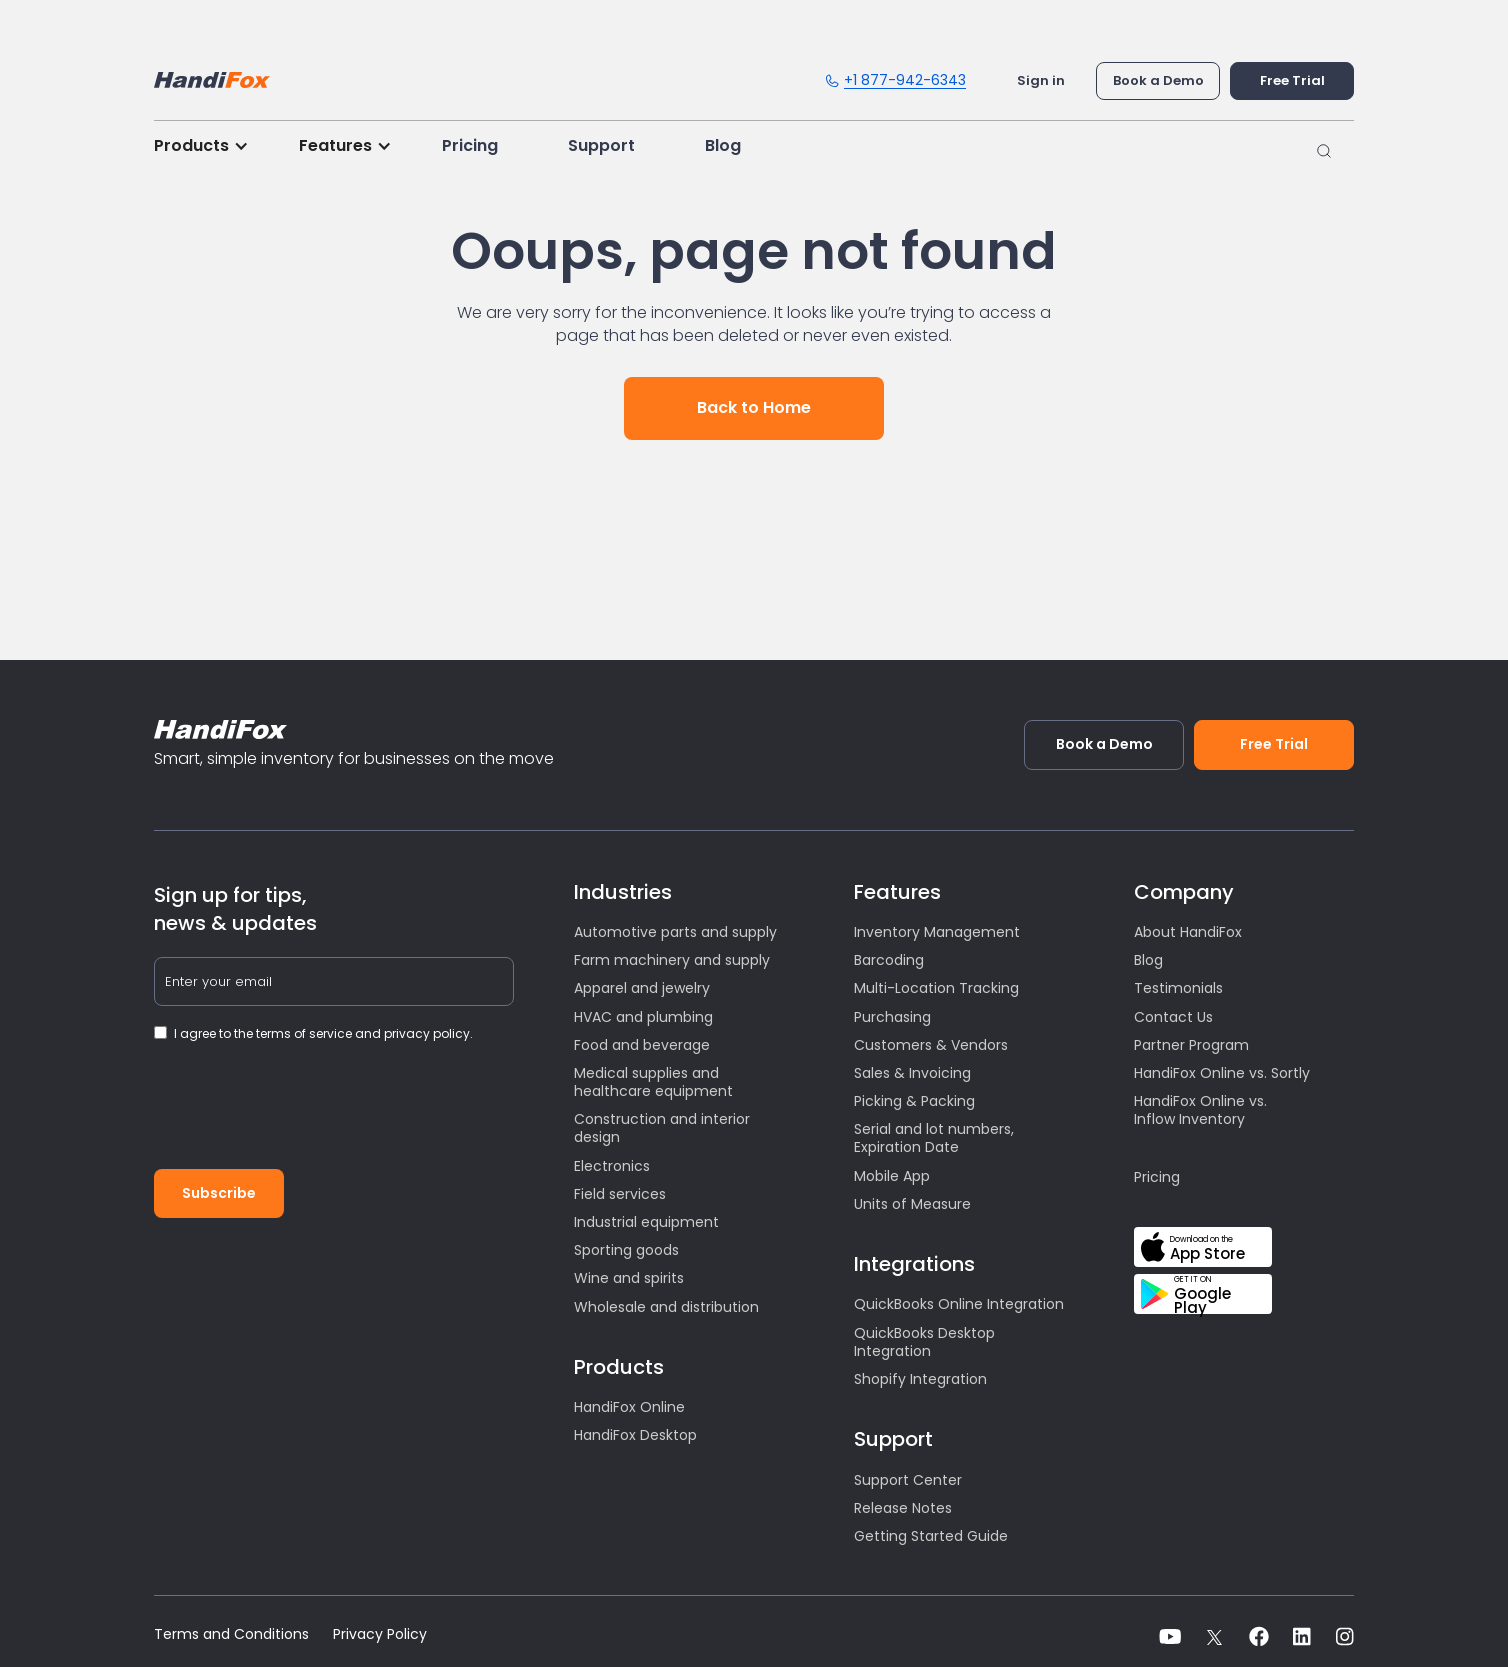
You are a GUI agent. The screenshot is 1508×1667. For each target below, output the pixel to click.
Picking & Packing (914, 1101)
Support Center (908, 1480)
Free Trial (1292, 80)
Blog (723, 145)
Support (601, 145)
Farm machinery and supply (672, 960)
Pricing (470, 145)
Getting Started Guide (931, 1536)
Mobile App (892, 1176)
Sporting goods (626, 1250)
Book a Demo (1158, 80)
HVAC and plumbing (643, 1017)
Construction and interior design (662, 1128)
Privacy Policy (380, 1634)
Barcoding (889, 960)
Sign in (1041, 80)
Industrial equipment (646, 1222)
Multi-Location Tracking (936, 988)
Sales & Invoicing (912, 1073)
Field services (620, 1194)
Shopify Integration (920, 1379)
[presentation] (306, 1114)
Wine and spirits (629, 1278)
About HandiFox (1188, 932)
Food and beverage (642, 1045)
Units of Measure (912, 1204)
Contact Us (1173, 1017)
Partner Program (1191, 1045)
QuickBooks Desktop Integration (924, 1342)
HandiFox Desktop (635, 1435)
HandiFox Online (629, 1407)
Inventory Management (937, 932)
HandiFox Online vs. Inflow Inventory (1200, 1110)
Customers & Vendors (931, 1045)
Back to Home (754, 407)
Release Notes (903, 1508)
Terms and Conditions (231, 1634)
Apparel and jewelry (642, 988)
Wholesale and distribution (666, 1307)
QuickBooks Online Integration (959, 1304)
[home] (212, 75)
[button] (211, 146)
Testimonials (1178, 988)
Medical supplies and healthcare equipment (653, 1082)
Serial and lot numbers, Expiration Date (934, 1138)
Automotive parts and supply (675, 932)
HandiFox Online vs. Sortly (1222, 1073)
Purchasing (892, 1017)
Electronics (612, 1166)
